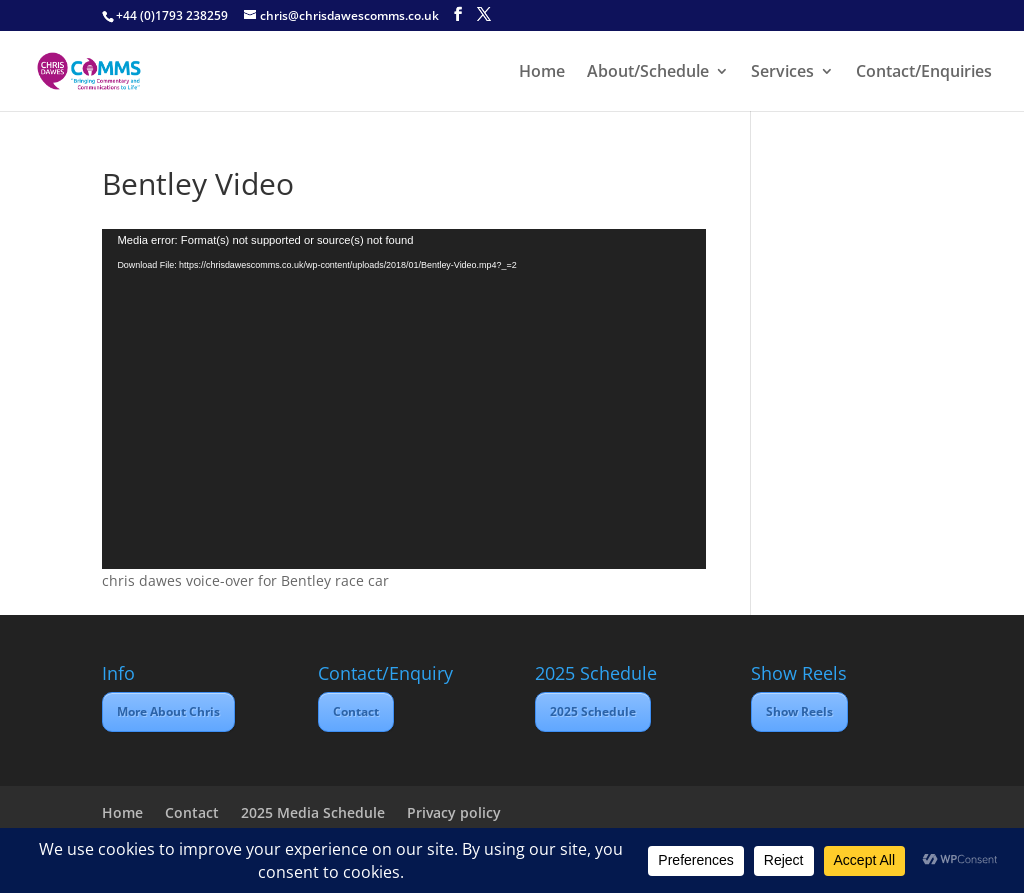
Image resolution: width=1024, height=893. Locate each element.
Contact (356, 711)
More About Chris (168, 711)
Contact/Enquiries (924, 73)
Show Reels (799, 711)
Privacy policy (454, 812)
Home (542, 73)
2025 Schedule (593, 711)
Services (782, 73)
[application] (403, 399)
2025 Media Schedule (313, 812)
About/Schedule (648, 73)
